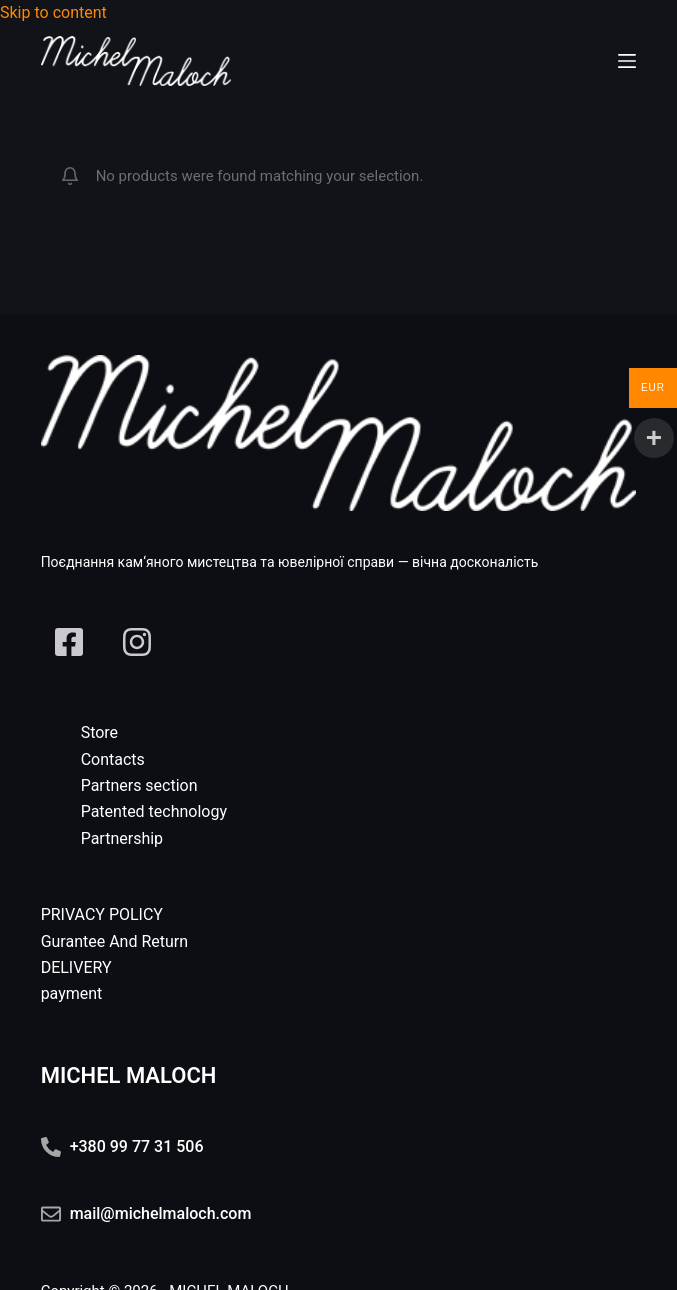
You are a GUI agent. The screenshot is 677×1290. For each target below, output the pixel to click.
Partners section (139, 785)
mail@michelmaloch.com (161, 1213)
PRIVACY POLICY (102, 914)
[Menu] (627, 61)
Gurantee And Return (114, 941)
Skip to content (53, 12)
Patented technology (154, 811)
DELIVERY (76, 967)
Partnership (122, 838)
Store (99, 732)
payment (72, 993)
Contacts (113, 759)
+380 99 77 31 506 (137, 1146)
